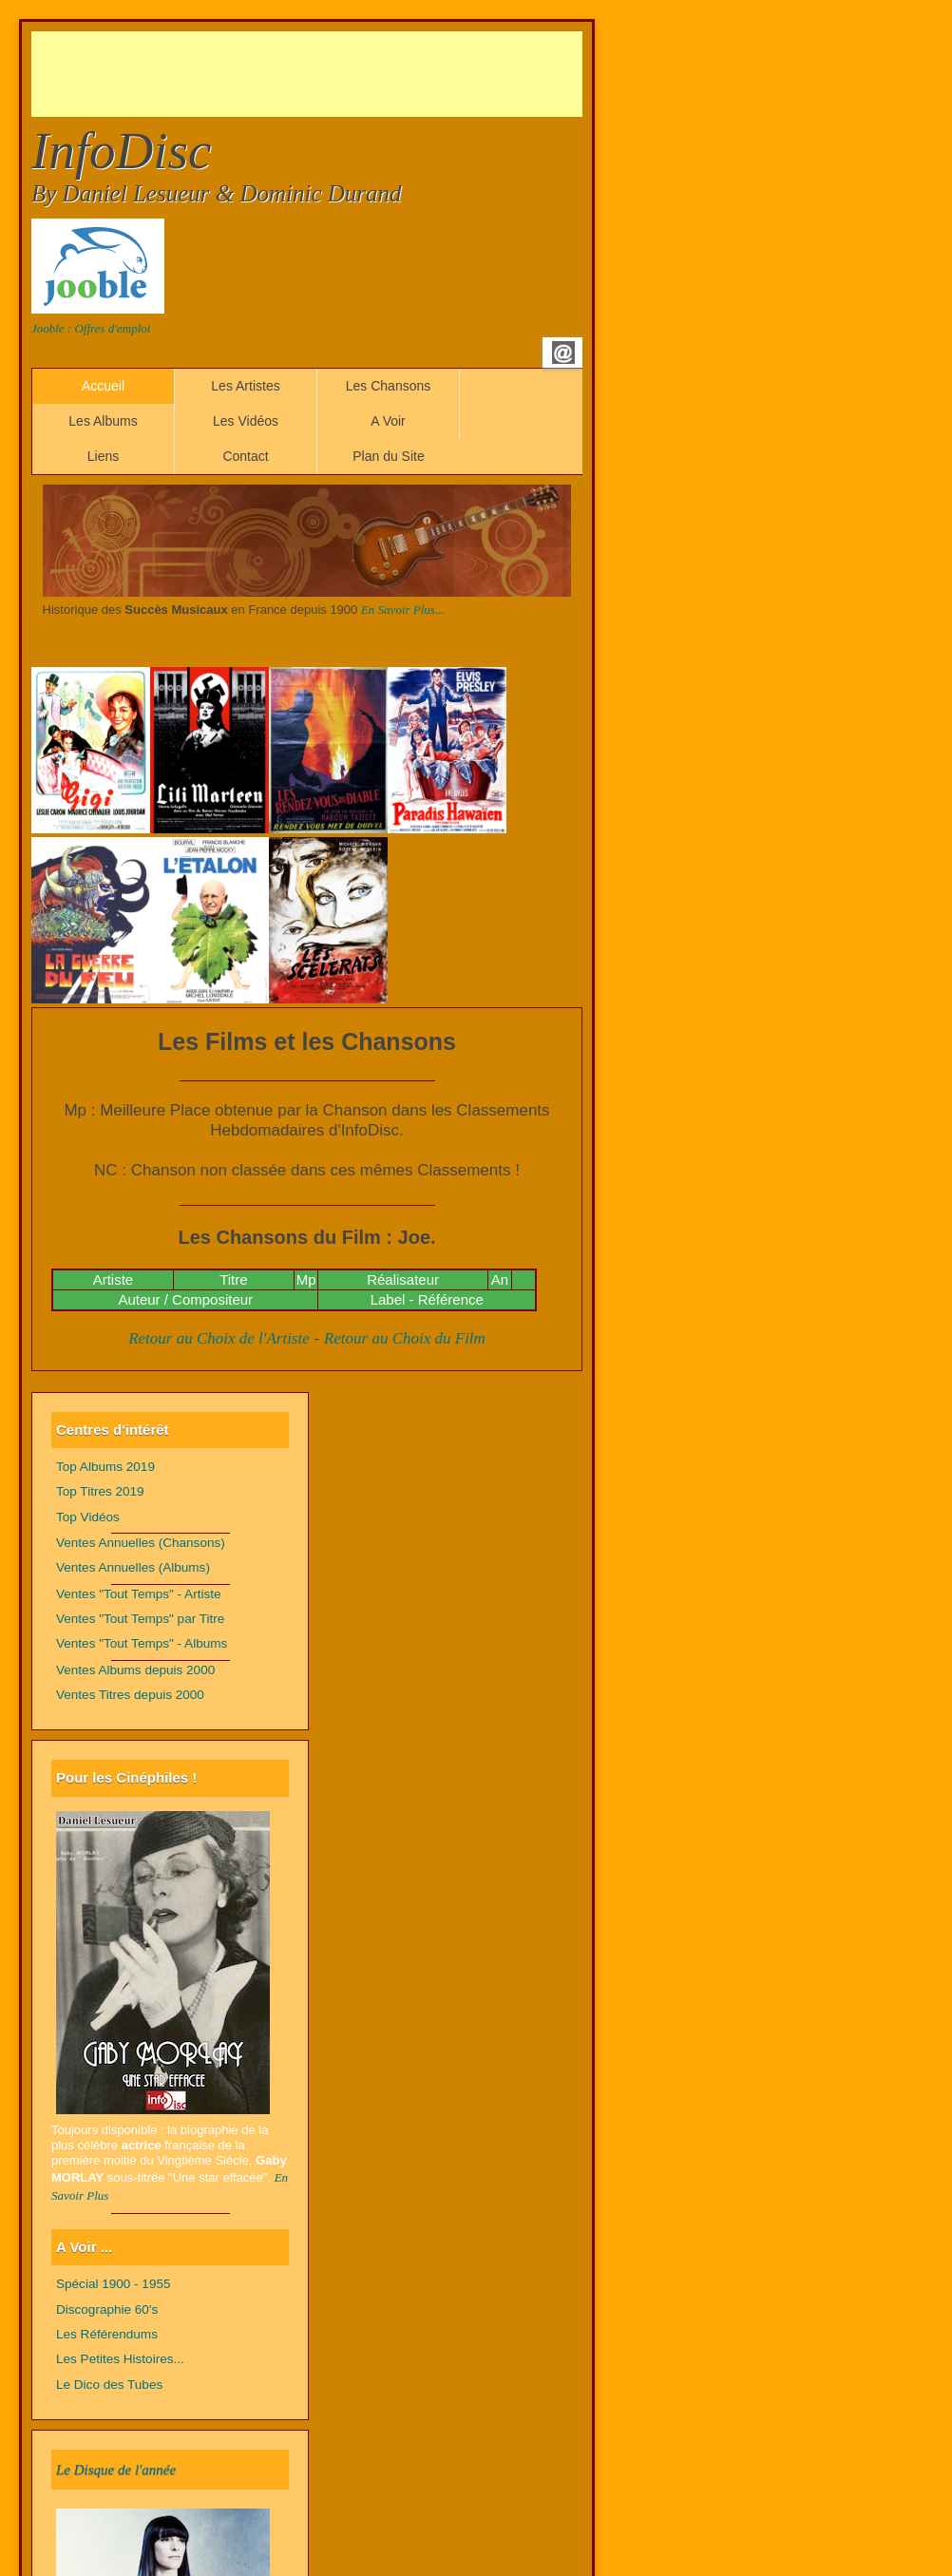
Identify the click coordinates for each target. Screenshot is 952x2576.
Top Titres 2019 (100, 1491)
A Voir (388, 421)
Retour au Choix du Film (405, 1338)
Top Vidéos (88, 1517)
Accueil (103, 385)
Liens (103, 456)
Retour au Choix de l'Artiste (219, 1338)
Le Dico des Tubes (109, 2384)
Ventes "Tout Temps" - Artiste (138, 1594)
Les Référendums (107, 2334)
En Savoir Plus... (403, 609)
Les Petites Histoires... (120, 2359)
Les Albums (102, 421)
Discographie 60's (107, 2309)
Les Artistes (245, 385)
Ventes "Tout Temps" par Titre (140, 1619)
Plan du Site (388, 456)
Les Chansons (388, 385)
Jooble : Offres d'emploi (90, 328)
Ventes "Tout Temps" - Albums (141, 1643)
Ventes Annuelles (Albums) (133, 1567)
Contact (245, 456)
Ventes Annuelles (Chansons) (140, 1543)
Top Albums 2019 (105, 1467)
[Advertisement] (377, 74)
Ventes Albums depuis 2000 (135, 1670)
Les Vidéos (245, 421)
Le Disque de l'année (116, 2469)
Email (563, 352)
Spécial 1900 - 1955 (113, 2284)
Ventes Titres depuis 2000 (130, 1695)
